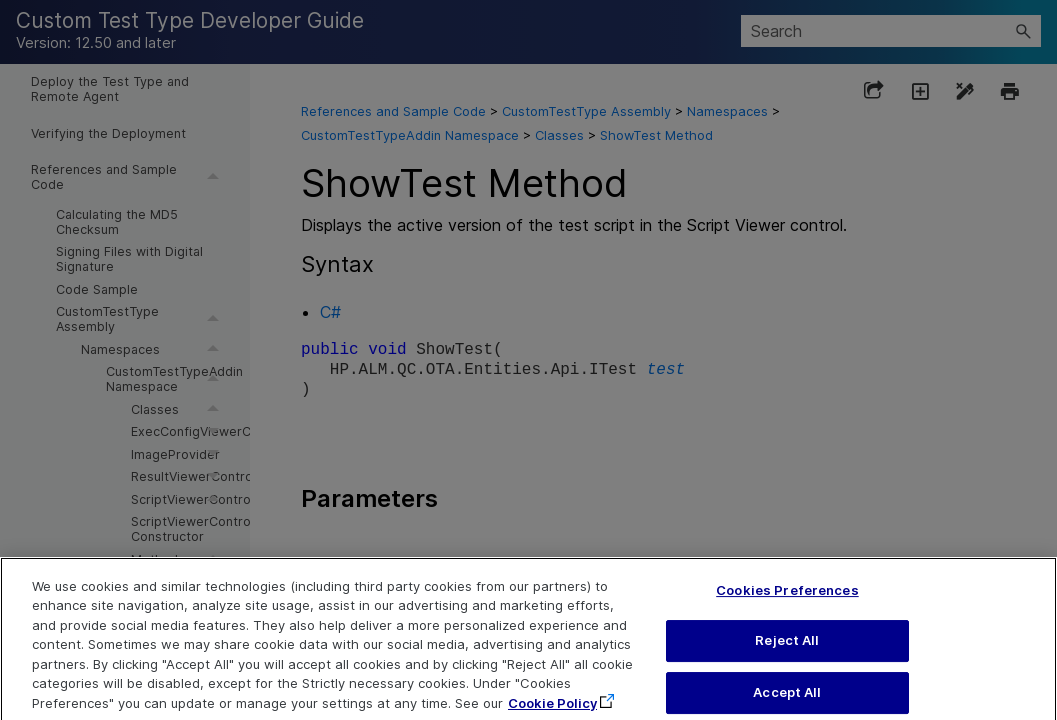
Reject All (787, 654)
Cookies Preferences (787, 604)
